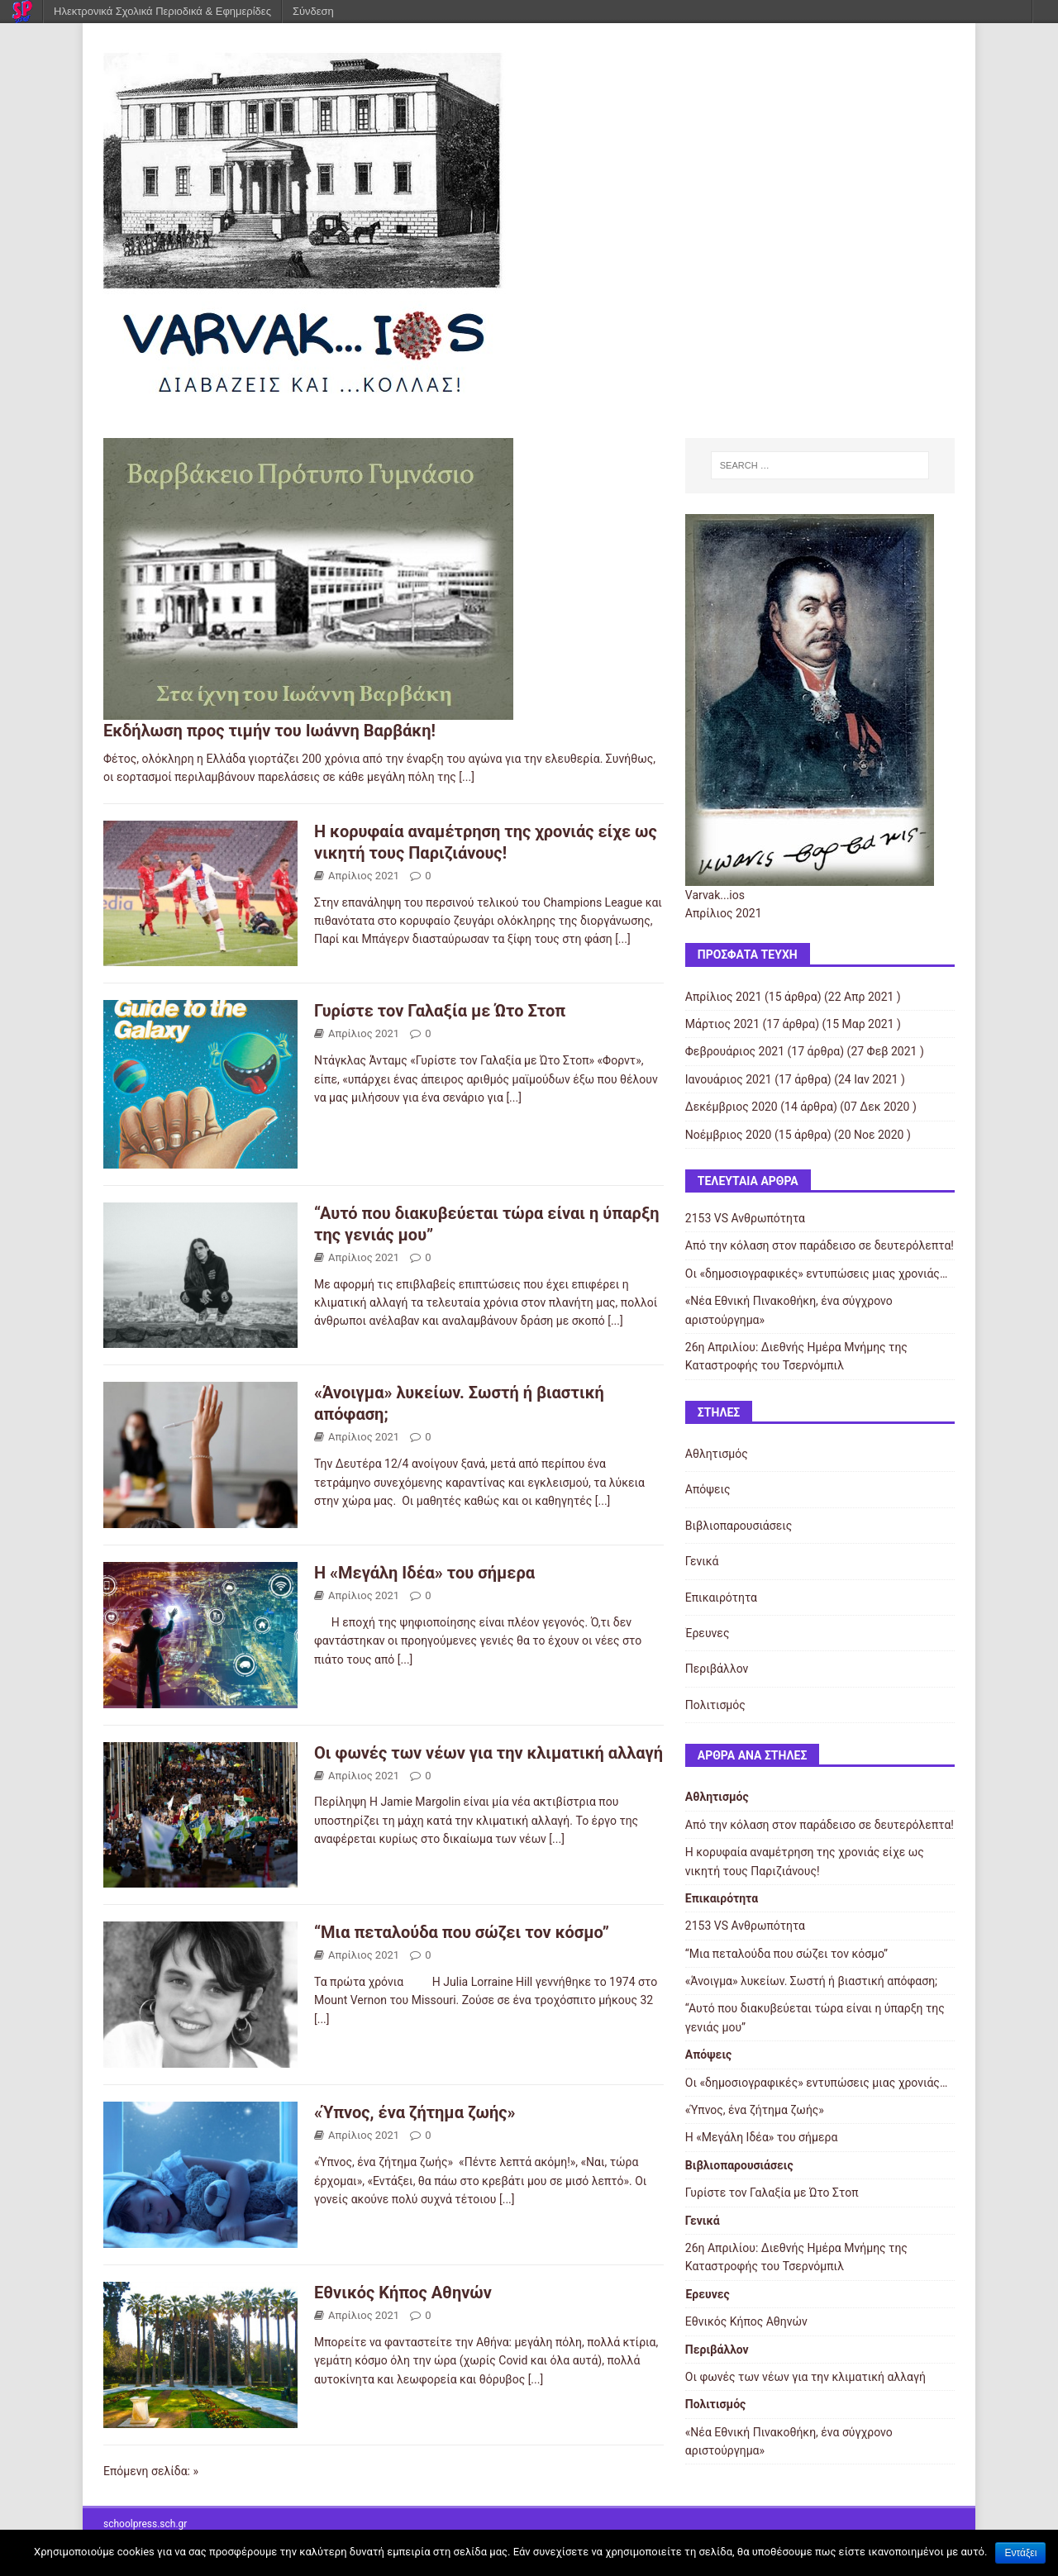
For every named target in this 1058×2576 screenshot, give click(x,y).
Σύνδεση (313, 11)
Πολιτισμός (715, 1705)
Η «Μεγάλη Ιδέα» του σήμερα (424, 1573)
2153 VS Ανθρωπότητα (745, 1218)
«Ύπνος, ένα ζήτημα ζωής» (415, 2112)
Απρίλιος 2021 (363, 875)
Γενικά (702, 1561)
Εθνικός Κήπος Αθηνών (403, 2292)
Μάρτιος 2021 (722, 1024)
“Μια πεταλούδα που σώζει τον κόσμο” (461, 1932)
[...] (466, 776)
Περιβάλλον (717, 1668)
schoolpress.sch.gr (145, 2524)
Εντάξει (1020, 2553)
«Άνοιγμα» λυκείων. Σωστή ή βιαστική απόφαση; (811, 1981)
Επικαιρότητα (721, 1597)
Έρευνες (707, 1633)
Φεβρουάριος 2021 (734, 1051)
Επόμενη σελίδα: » (150, 2471)
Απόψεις (708, 1489)
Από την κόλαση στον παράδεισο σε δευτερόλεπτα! (819, 1245)
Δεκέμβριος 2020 (731, 1106)
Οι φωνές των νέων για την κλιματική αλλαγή (488, 1753)
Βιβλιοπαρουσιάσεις (738, 1525)
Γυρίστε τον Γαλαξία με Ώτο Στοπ (439, 1011)
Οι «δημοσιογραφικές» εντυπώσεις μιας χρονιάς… (816, 1273)
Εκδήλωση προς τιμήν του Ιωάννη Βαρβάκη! (269, 730)
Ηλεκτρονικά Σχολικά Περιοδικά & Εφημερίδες (162, 11)
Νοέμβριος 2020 (728, 1134)
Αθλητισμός (716, 1453)
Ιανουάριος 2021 (728, 1079)
